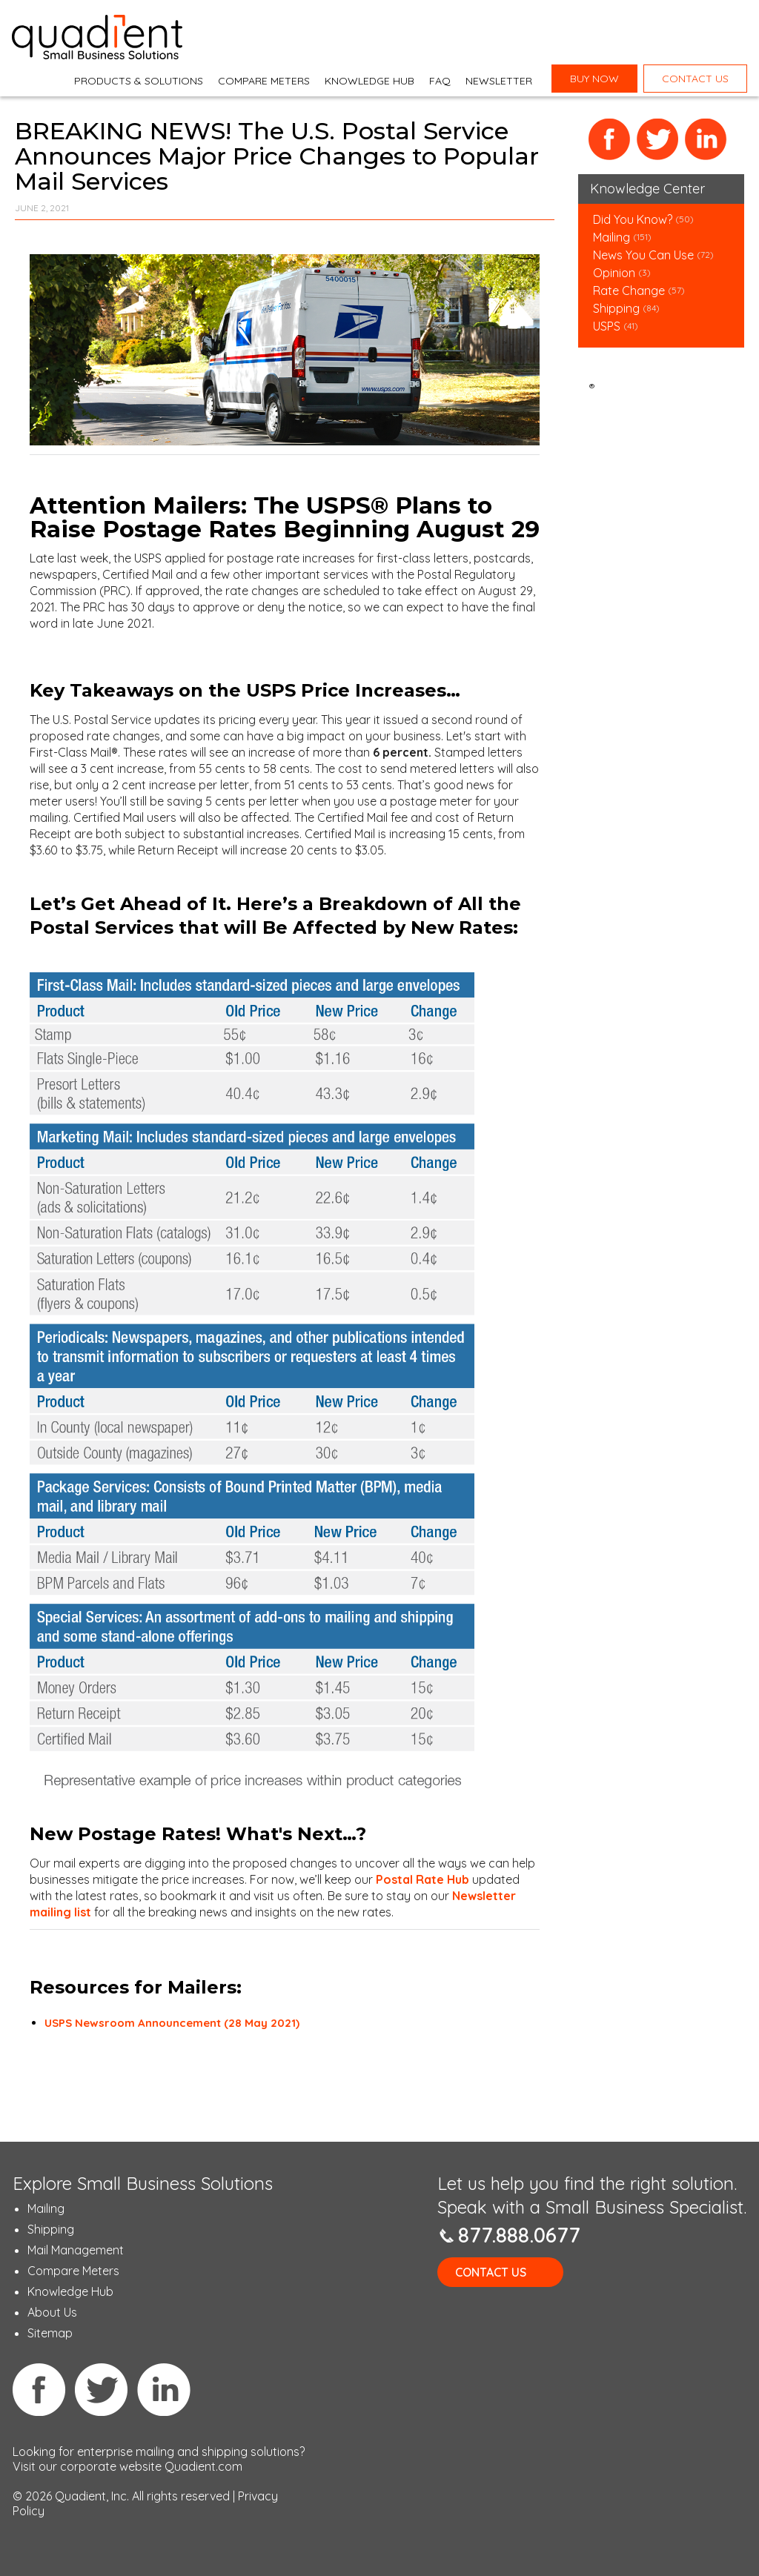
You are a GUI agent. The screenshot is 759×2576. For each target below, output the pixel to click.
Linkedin (163, 2389)
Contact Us (490, 2272)
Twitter (658, 140)
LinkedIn (706, 140)
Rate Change (629, 290)
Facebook (610, 140)
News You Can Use (643, 255)
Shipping (618, 308)
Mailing (613, 237)
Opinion (614, 272)
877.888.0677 (519, 2235)
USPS (606, 326)
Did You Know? (632, 219)
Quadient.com (203, 2466)
